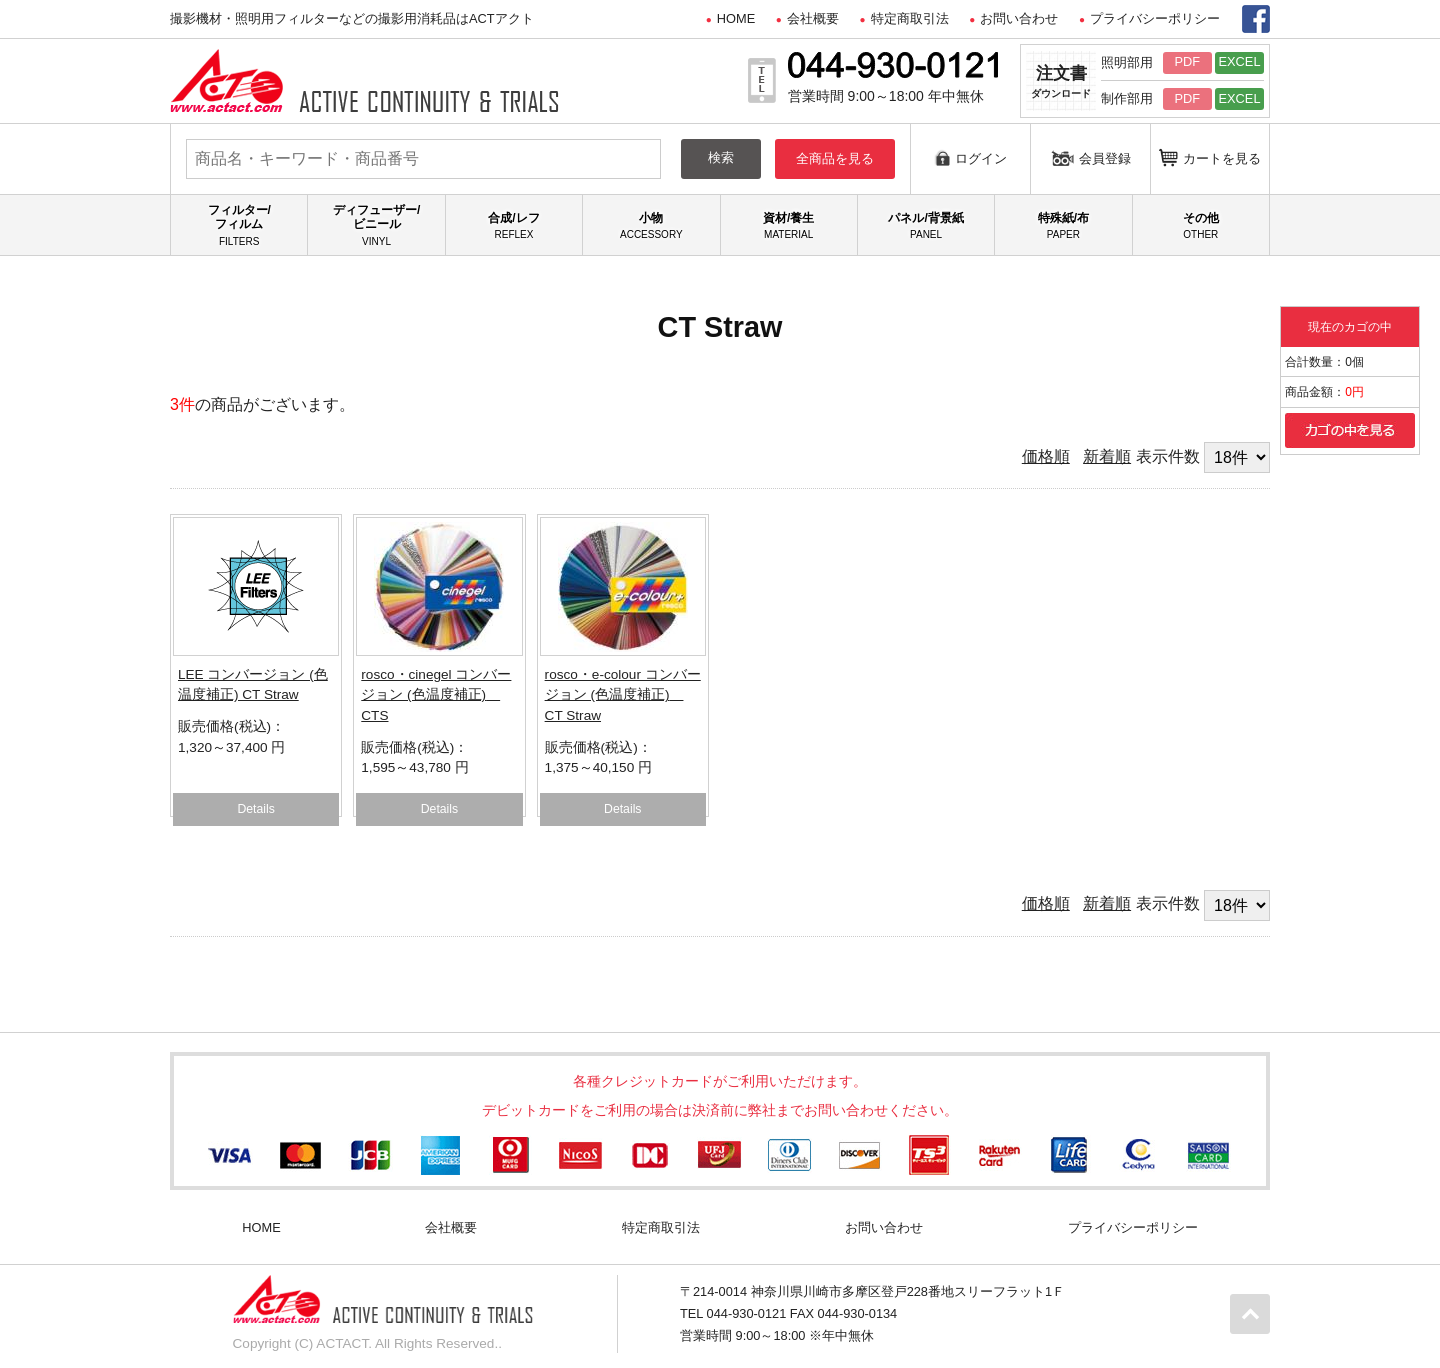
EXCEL (1240, 61)
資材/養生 (789, 226)
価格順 (1046, 456)
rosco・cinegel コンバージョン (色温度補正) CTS (436, 695)
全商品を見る (835, 158)
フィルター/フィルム (239, 225)
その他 (1201, 226)
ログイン (970, 157)
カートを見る (1210, 157)
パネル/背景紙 (926, 226)
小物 (651, 226)
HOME (736, 18)
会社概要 (813, 18)
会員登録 (1091, 158)
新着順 (1107, 456)
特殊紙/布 (1063, 226)
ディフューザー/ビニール (376, 225)
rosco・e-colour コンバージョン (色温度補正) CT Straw (623, 695)
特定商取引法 (910, 18)
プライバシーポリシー (1155, 18)
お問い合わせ (1019, 18)
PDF (1187, 61)
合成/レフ (514, 226)
